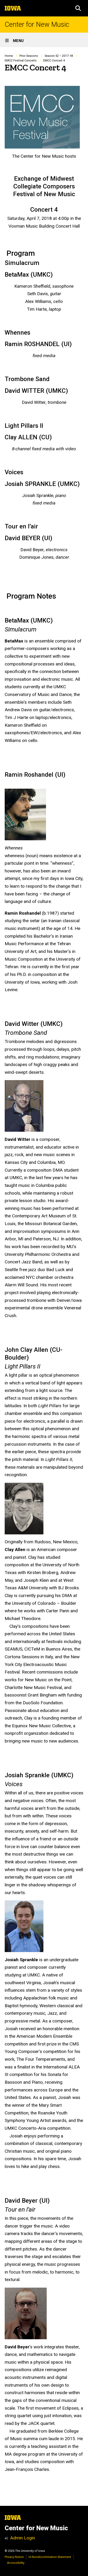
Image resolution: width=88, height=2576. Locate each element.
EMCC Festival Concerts (21, 60)
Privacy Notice (14, 2557)
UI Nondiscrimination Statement (50, 2557)
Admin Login (22, 2538)
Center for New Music (37, 24)
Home (9, 55)
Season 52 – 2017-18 (59, 55)
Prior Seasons (28, 55)
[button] (78, 8)
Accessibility (15, 2563)
